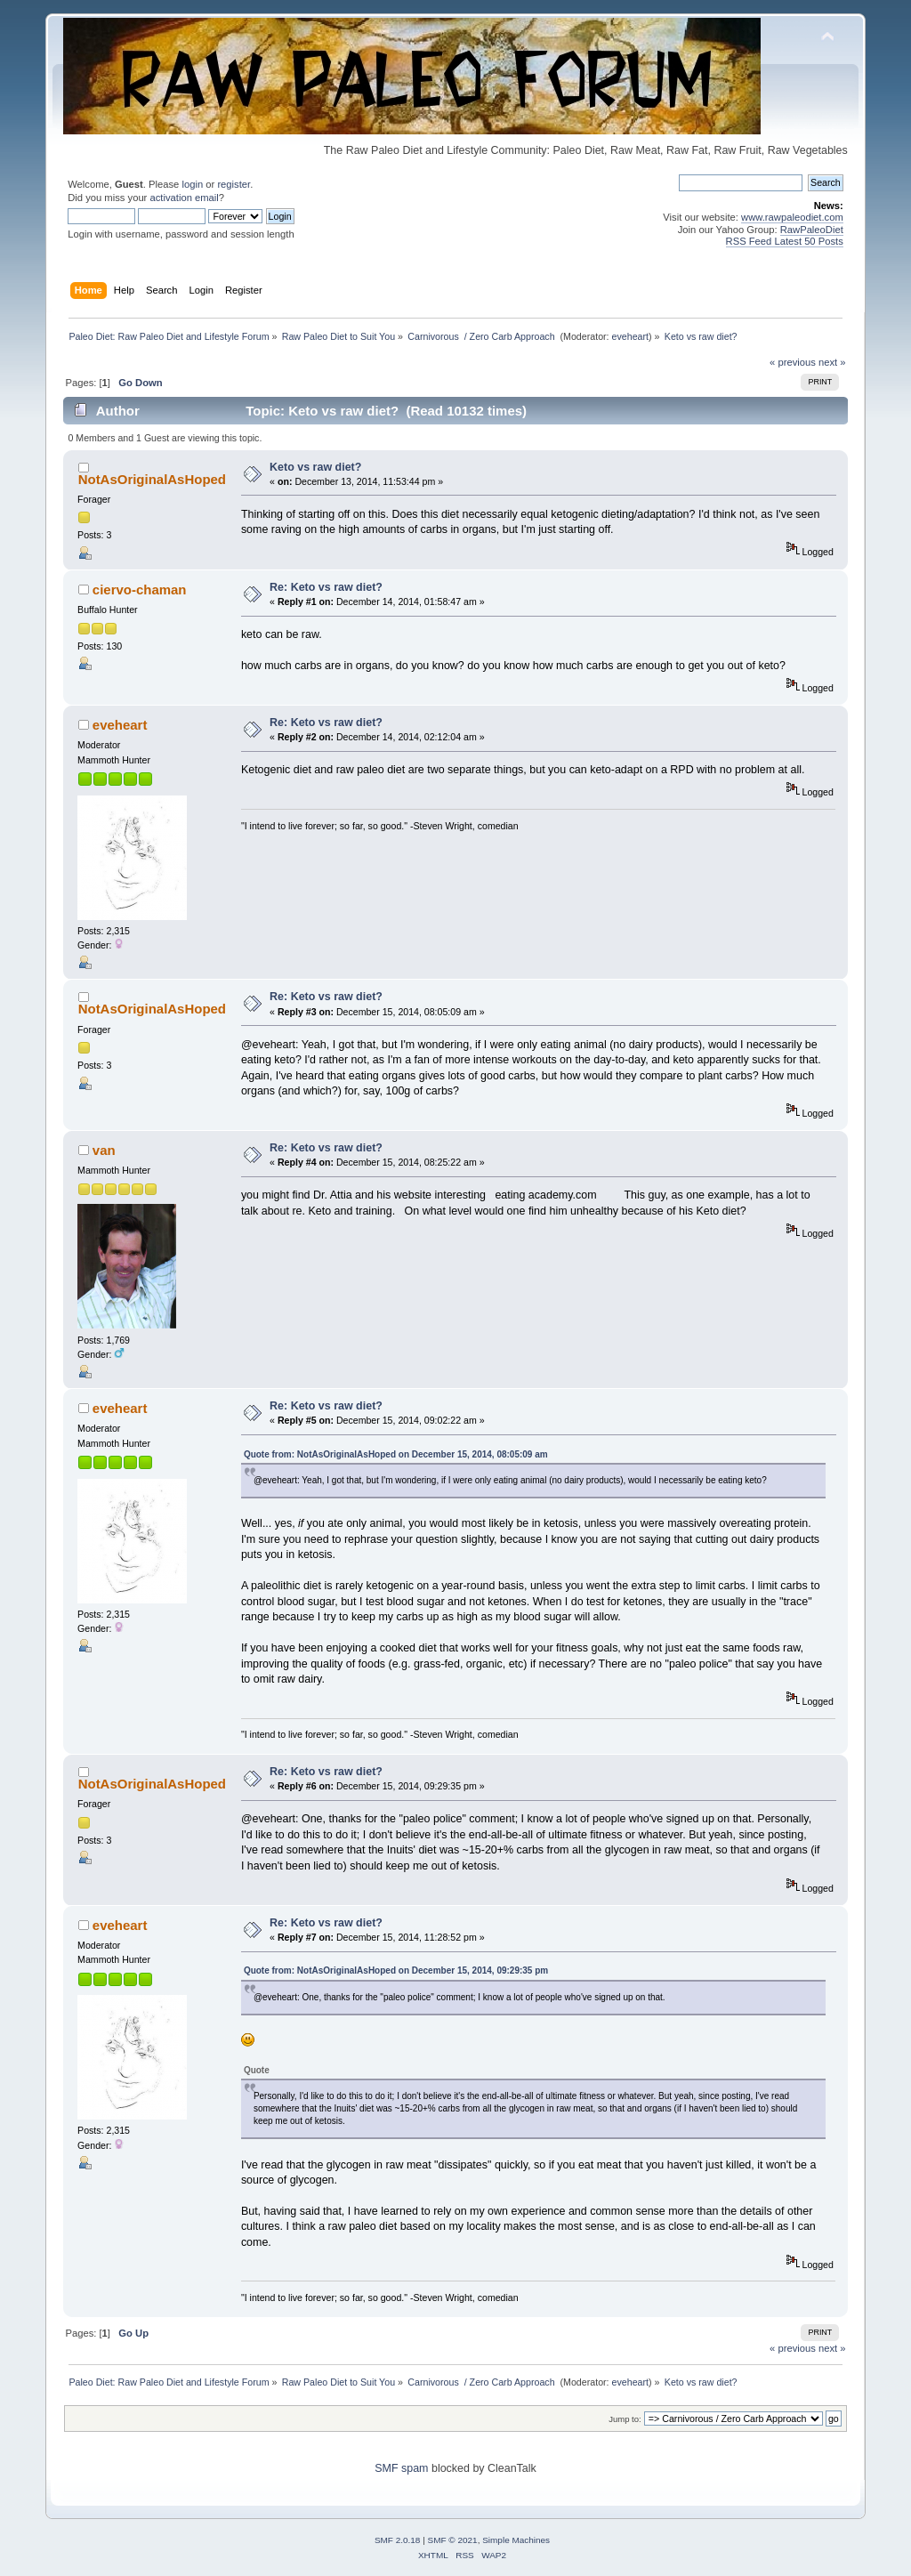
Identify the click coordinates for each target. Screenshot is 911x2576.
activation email (183, 197)
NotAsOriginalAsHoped (152, 479)
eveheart (630, 336)
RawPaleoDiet (811, 229)
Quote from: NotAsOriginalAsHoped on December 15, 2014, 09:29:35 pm (396, 1970)
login (192, 184)
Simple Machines (516, 2540)
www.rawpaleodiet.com (792, 217)
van (104, 1150)
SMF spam (401, 2468)
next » (832, 362)
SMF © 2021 (453, 2540)
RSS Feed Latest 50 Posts (784, 241)
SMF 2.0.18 (398, 2540)
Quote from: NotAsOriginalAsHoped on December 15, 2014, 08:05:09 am (396, 1454)
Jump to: (625, 2419)
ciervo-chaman (140, 589)
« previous (793, 362)
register (233, 184)
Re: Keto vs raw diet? (326, 587)
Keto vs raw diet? (315, 467)
